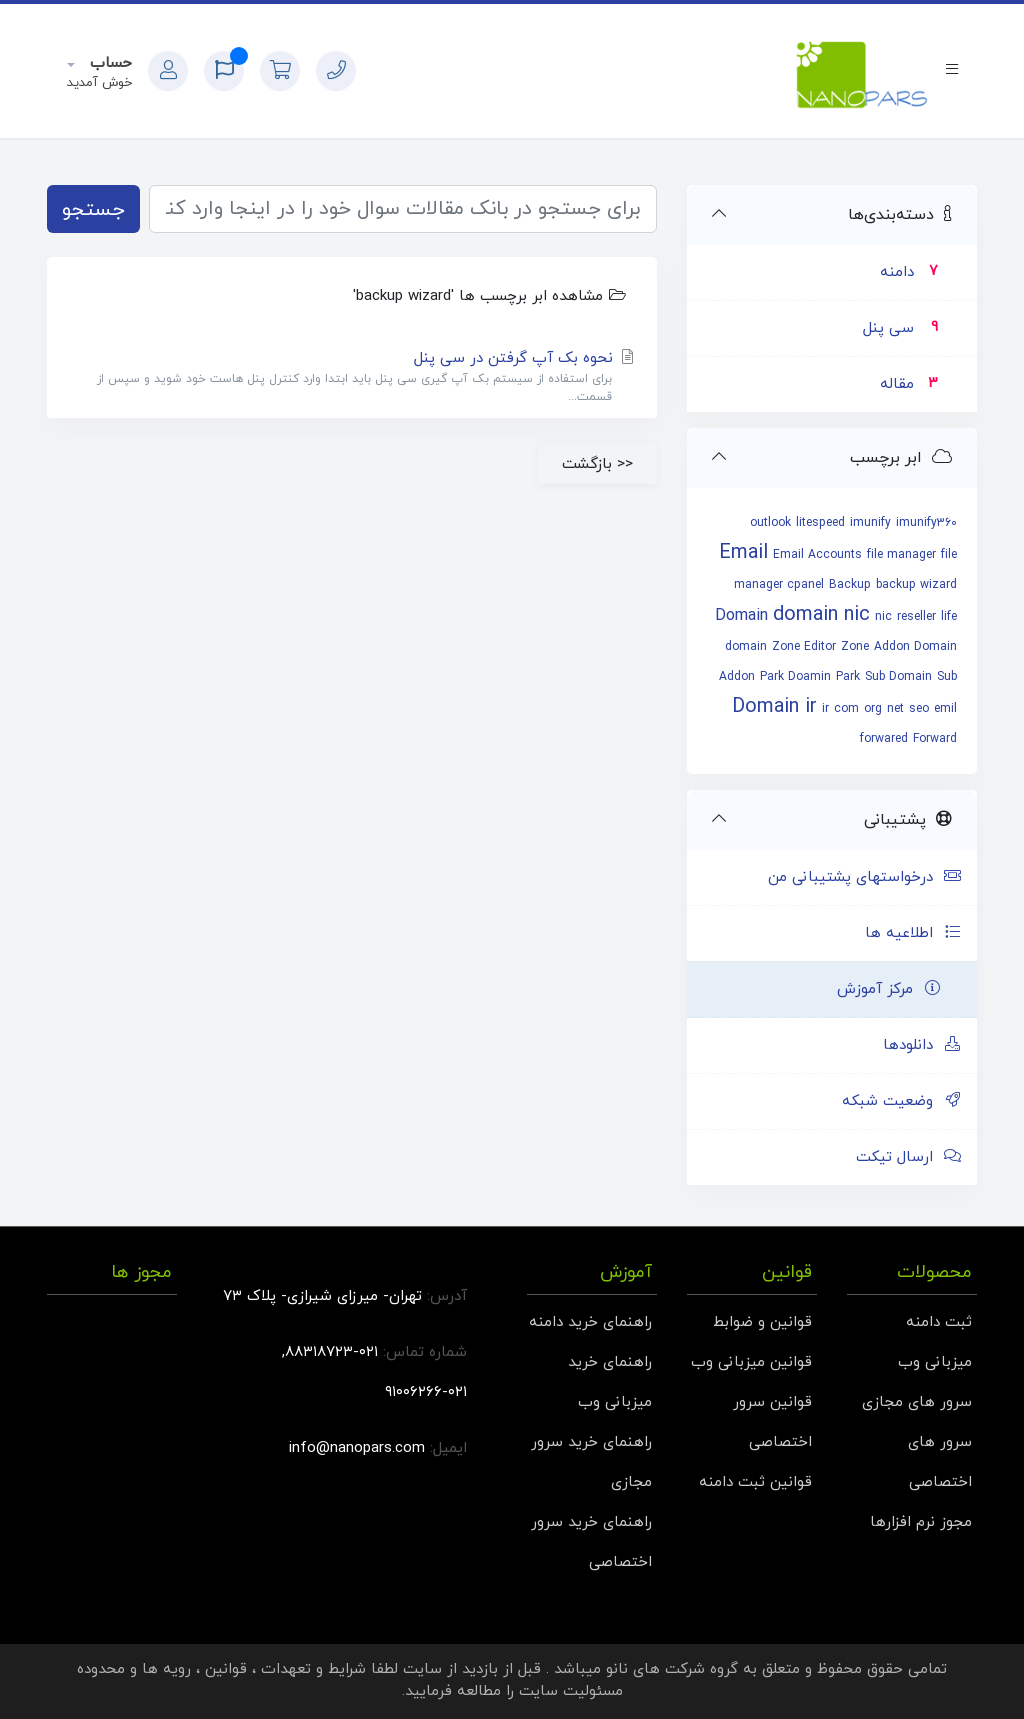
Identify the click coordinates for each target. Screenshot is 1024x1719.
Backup (850, 585)
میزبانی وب (935, 1362)
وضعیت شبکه (902, 1101)
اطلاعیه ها (913, 933)
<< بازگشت (597, 464)
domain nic (821, 615)
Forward (935, 739)
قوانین (226, 1669)
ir (825, 709)
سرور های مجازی (917, 1402)
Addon (737, 677)
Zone (855, 647)
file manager (901, 555)
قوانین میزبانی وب (751, 1362)
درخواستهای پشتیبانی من (865, 877)
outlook (770, 523)
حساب (108, 63)
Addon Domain (915, 647)
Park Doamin (795, 677)
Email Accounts (817, 555)
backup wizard (916, 585)
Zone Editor (804, 647)
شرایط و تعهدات (313, 1669)
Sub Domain (898, 677)
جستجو (93, 210)
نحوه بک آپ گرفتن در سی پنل (352, 377)
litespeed (820, 523)
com (846, 709)
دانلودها (922, 1045)
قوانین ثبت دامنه (755, 1482)
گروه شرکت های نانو (672, 1669)
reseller (916, 617)
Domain (741, 616)
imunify (870, 523)
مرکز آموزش (889, 989)
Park (848, 677)
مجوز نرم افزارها (921, 1522)
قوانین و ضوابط (762, 1322)
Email (743, 553)
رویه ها (166, 1669)
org (873, 709)
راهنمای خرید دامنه (590, 1322)
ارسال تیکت (909, 1157)
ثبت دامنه (939, 1322)
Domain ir (774, 707)
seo (919, 709)
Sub (947, 677)
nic (883, 617)
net (895, 709)
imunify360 (926, 523)
